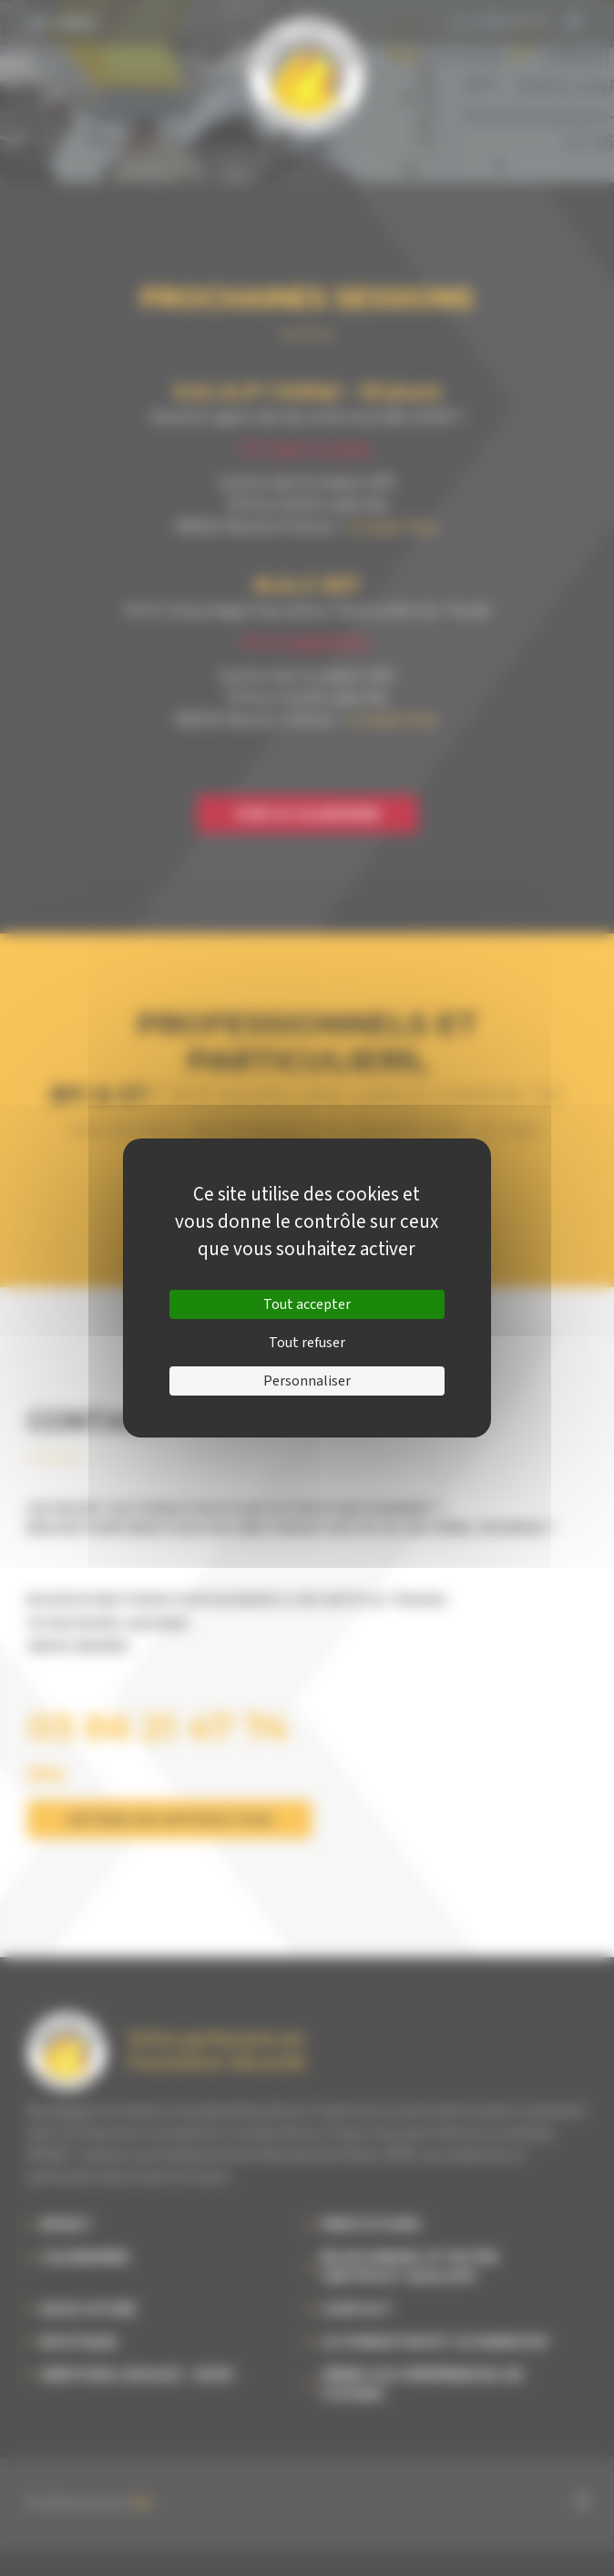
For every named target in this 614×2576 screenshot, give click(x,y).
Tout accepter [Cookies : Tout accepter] (307, 1304)
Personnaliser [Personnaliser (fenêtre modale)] (307, 1381)
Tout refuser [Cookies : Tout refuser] (307, 1343)
